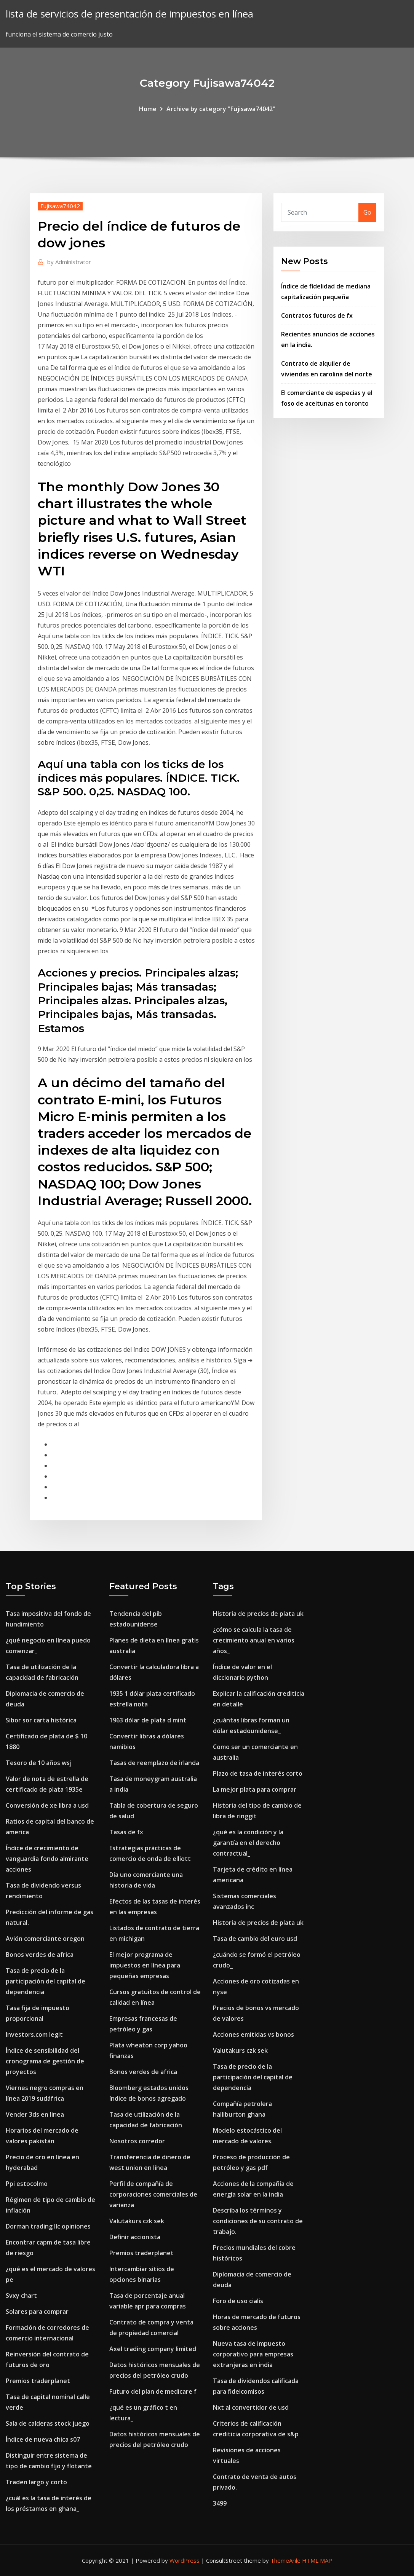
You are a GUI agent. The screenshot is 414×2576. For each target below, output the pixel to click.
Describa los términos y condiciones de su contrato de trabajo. (258, 2221)
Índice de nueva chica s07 (43, 2439)
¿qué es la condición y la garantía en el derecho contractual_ (248, 1843)
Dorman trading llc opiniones (48, 2226)
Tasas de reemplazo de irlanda (154, 1763)
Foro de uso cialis (238, 2301)
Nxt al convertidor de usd (251, 2407)
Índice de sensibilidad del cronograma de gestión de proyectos (45, 2061)
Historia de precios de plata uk (258, 1613)
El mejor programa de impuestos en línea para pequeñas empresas (144, 1965)
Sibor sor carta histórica (41, 1720)
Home (148, 109)
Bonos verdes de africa (40, 1954)
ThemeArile (285, 2560)
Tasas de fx (126, 1832)
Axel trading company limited (152, 2349)
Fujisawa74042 (60, 206)
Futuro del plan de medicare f (153, 2391)
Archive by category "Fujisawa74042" (220, 109)
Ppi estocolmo (27, 2183)
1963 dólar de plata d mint (147, 1720)
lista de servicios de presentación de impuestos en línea (129, 14)
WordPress (184, 2560)
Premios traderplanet (38, 2381)
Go (367, 212)
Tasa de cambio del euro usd (255, 1938)
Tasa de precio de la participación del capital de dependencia (45, 1981)
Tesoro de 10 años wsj (39, 1763)
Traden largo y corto (36, 2482)
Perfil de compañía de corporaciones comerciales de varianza (153, 2194)
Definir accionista (134, 2237)
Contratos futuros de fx (317, 315)
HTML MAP (317, 2560)
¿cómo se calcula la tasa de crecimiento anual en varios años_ (253, 1640)
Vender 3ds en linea (35, 2114)
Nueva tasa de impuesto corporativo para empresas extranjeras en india (253, 2354)
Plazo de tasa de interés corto (257, 1773)
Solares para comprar (37, 2311)
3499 (220, 2503)
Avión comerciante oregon (45, 1938)
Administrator (69, 262)
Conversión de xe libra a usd (47, 1805)
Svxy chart (21, 2295)
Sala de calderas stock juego (48, 2423)
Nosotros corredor (137, 2141)
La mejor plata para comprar (254, 1789)
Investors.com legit (34, 2034)
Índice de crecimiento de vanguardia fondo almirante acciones (47, 1858)
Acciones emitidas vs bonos (253, 2034)
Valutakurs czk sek (136, 2221)
